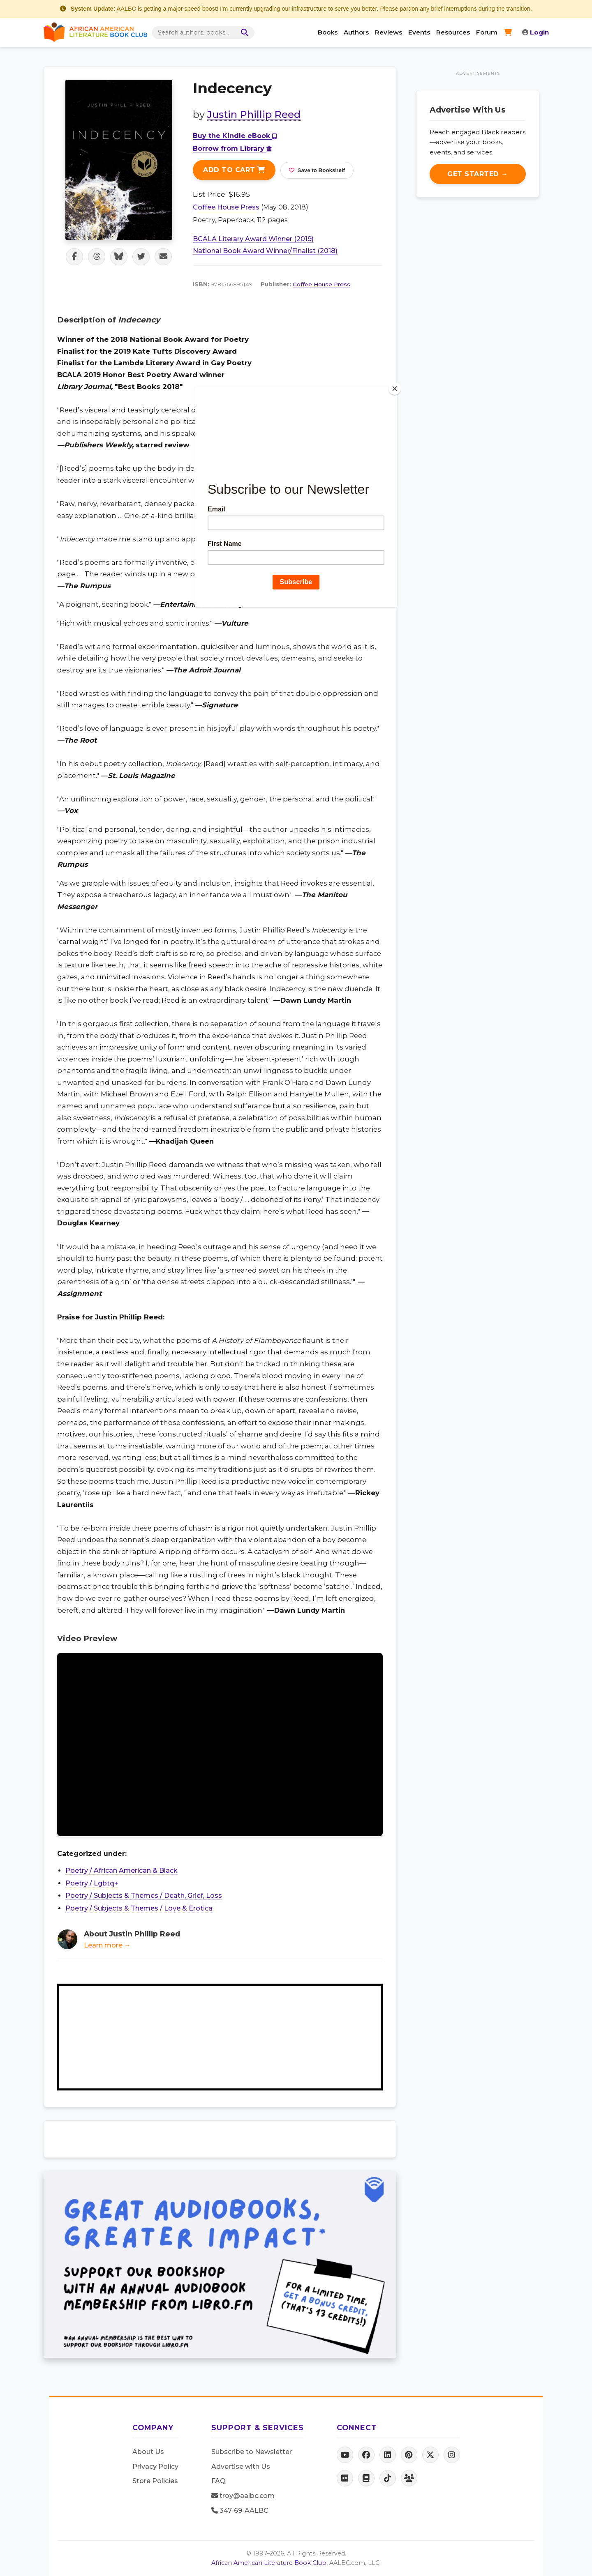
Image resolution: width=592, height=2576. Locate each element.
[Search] (245, 32)
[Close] (394, 388)
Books (328, 32)
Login (535, 32)
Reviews (388, 32)
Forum (486, 32)
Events (419, 32)
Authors (356, 32)
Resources (453, 32)
